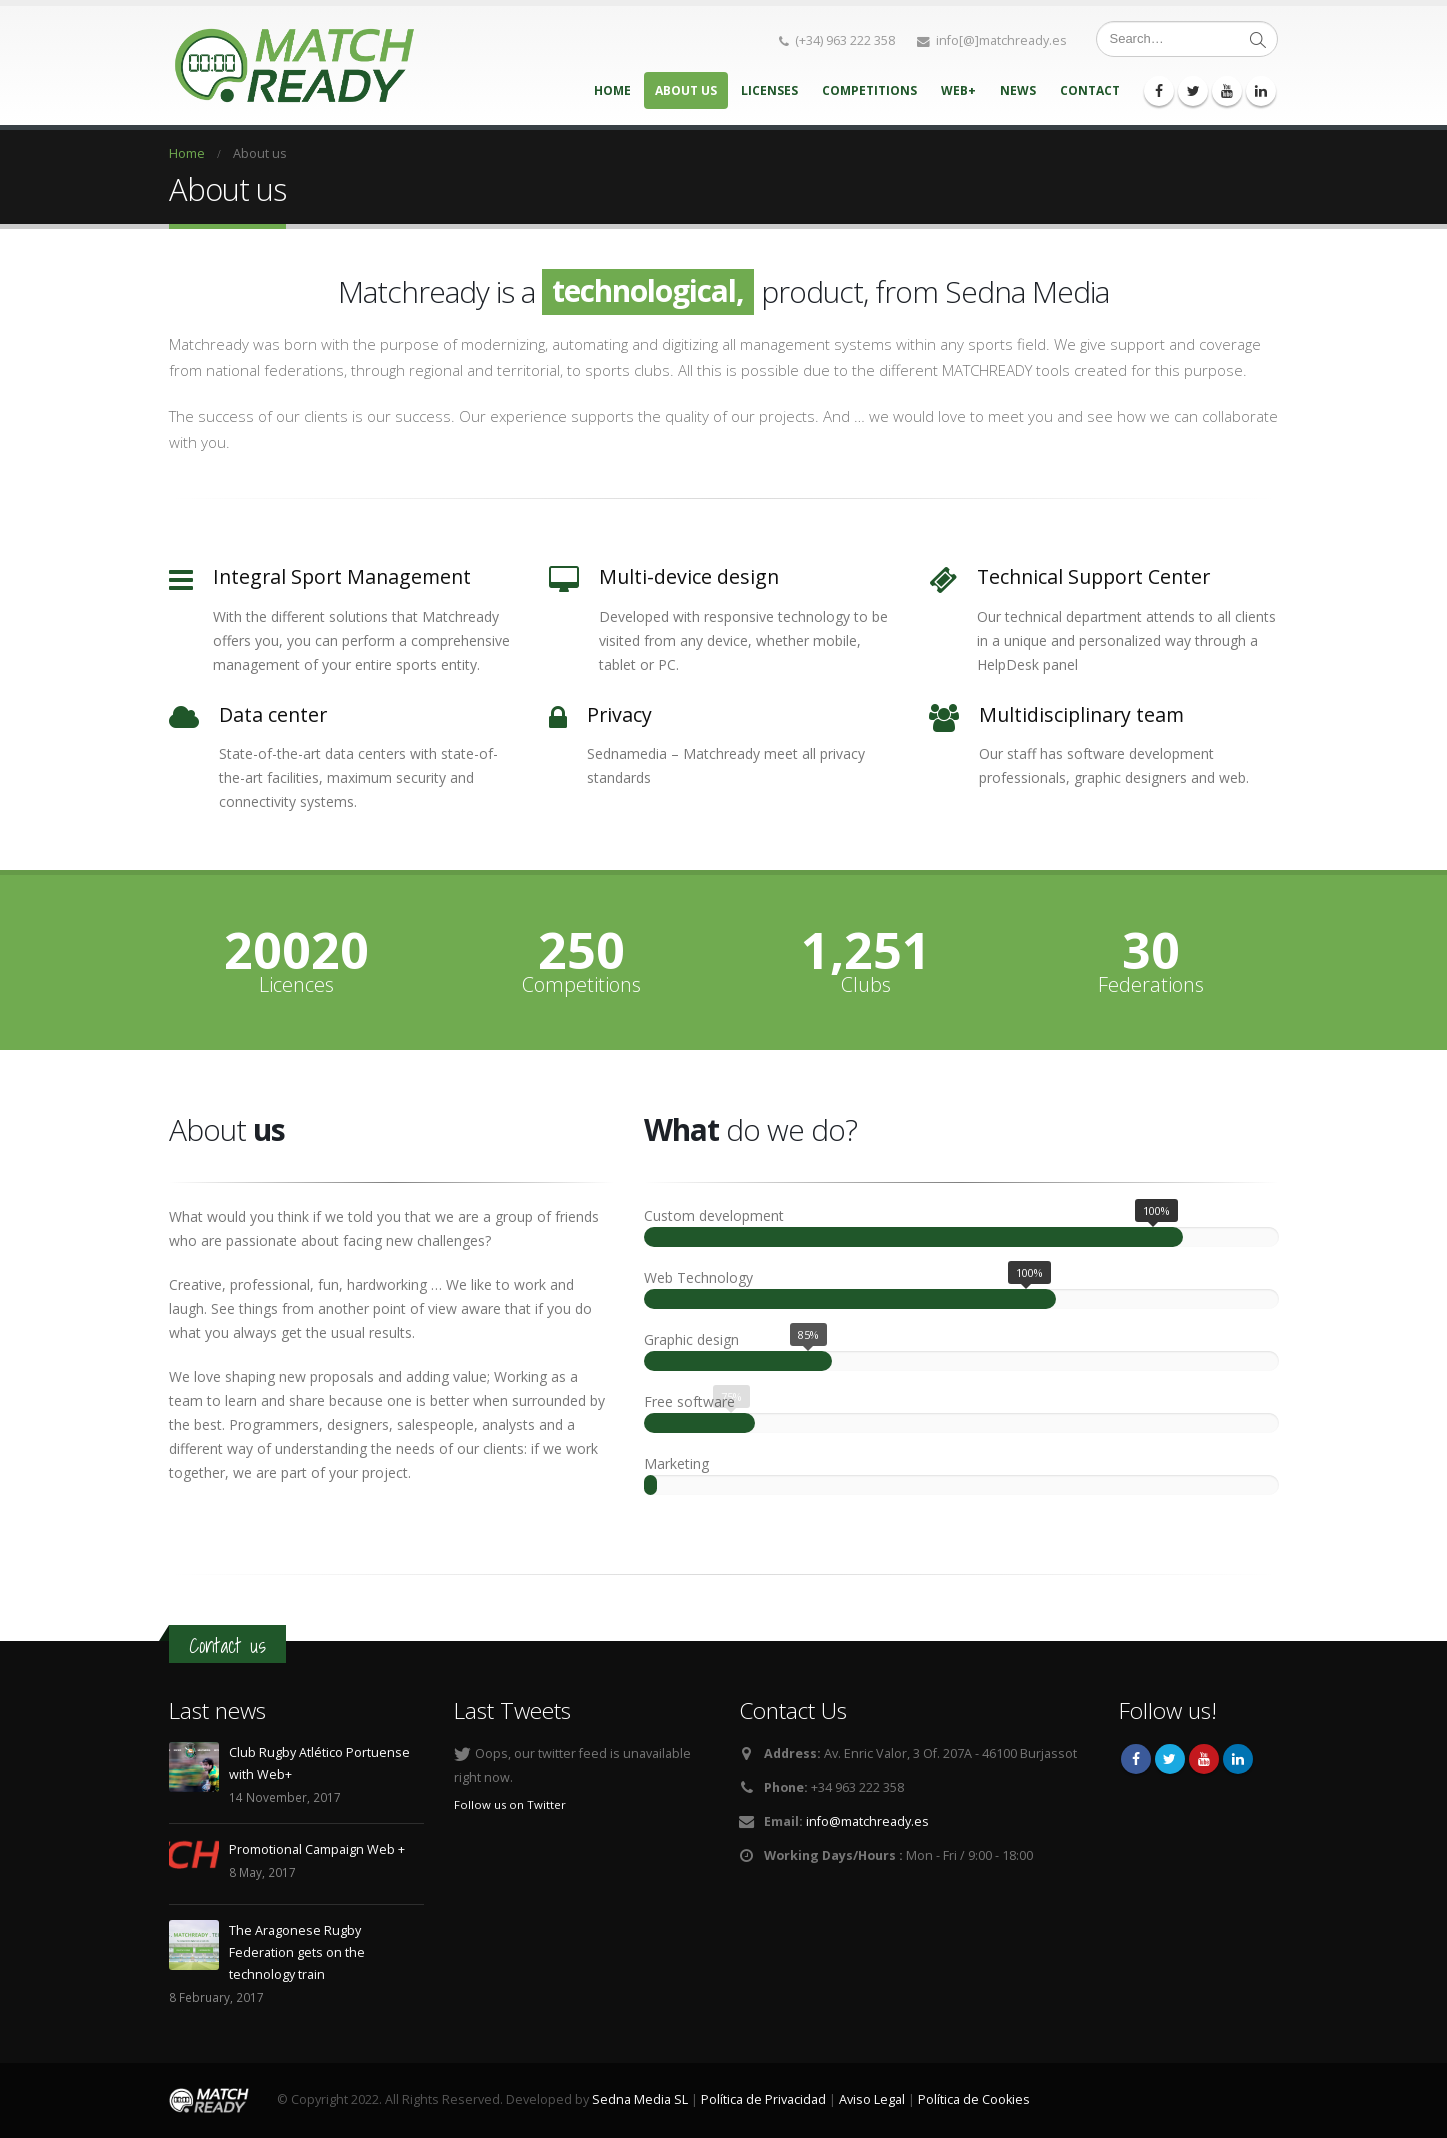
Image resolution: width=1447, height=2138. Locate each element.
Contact (1090, 90)
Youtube (1204, 1759)
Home (612, 90)
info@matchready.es (867, 1821)
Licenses (769, 90)
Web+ (958, 90)
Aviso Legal (872, 2099)
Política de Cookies (974, 2099)
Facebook (1136, 1759)
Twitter (1170, 1759)
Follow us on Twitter (510, 1804)
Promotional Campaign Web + (317, 1849)
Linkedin (1238, 1759)
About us (686, 90)
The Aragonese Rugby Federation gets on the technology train (297, 1952)
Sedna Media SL (640, 2099)
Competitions (869, 90)
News (1018, 90)
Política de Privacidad (763, 2099)
